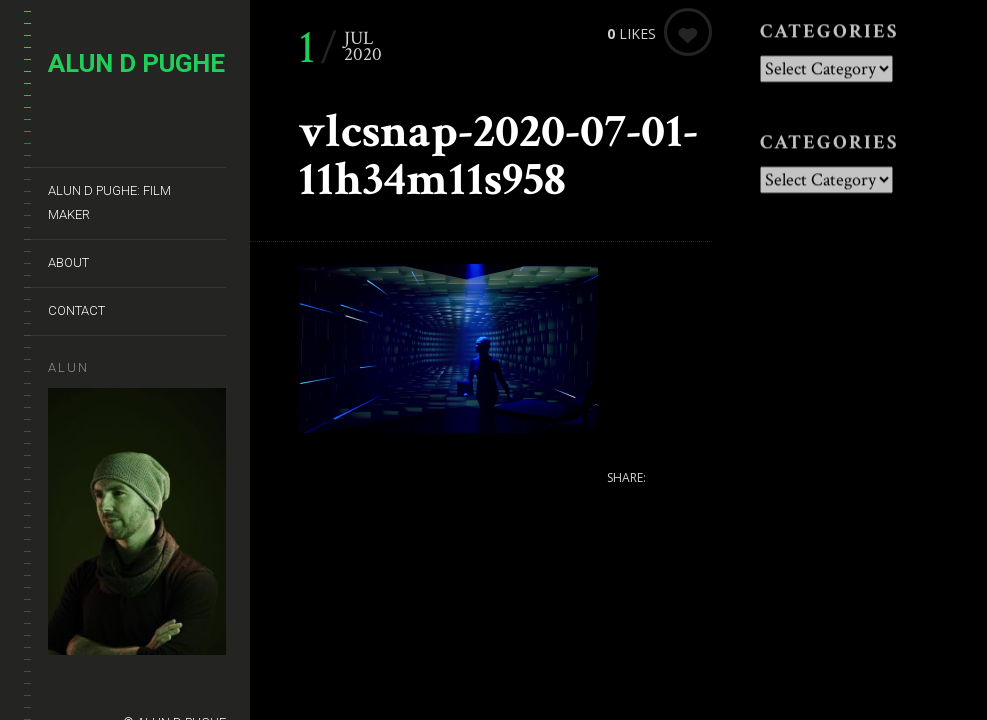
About (68, 262)
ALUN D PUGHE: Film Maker (109, 202)
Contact (76, 310)
